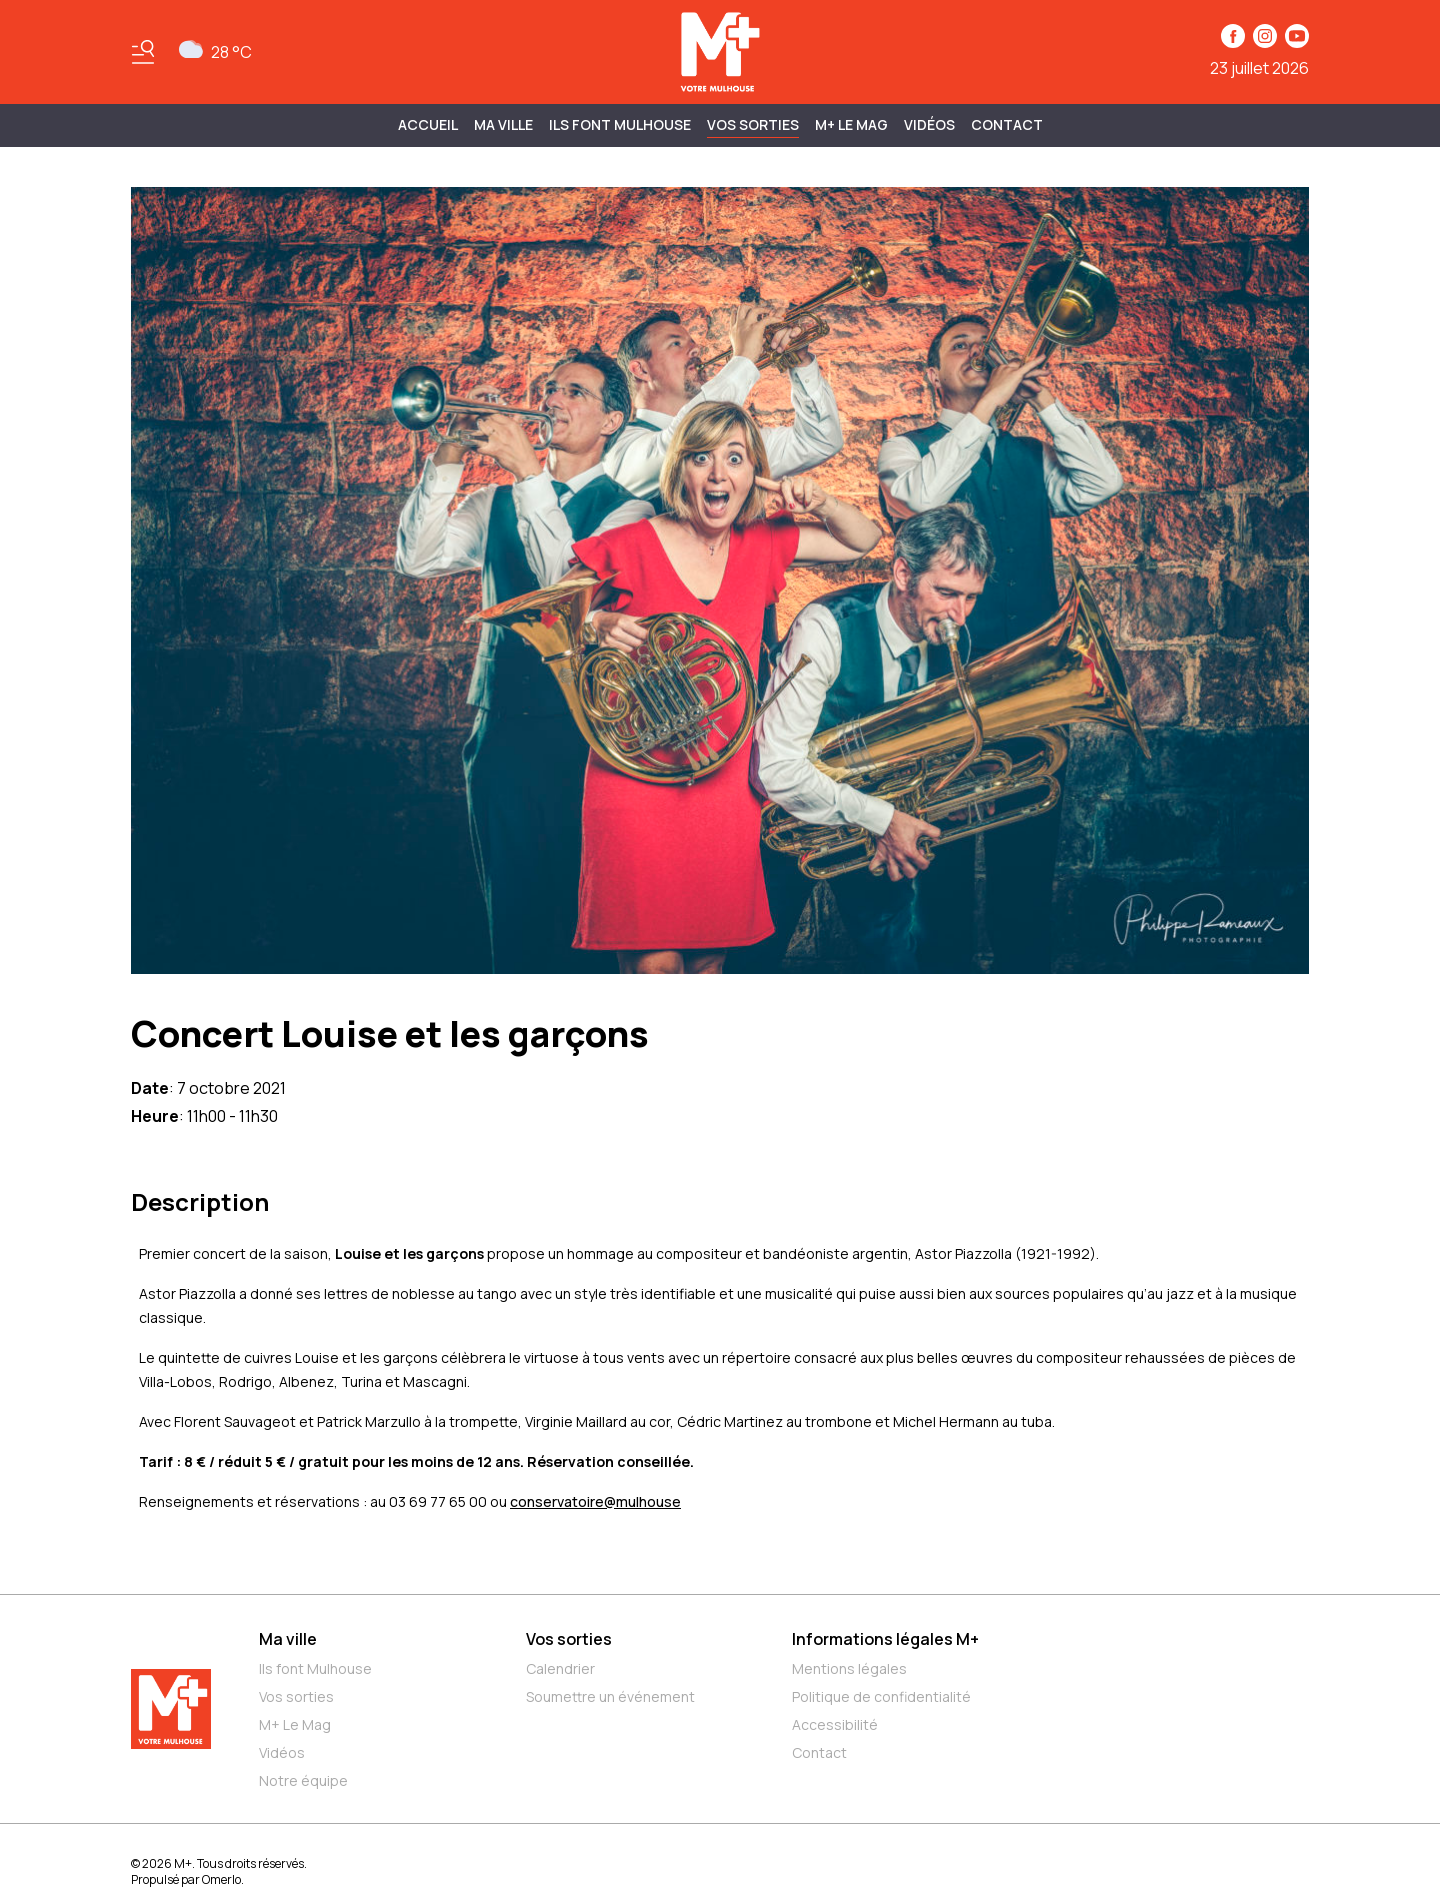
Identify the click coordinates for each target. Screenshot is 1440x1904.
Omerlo (221, 1879)
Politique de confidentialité (881, 1696)
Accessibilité (835, 1724)
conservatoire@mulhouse (595, 1501)
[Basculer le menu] (143, 52)
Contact (1007, 124)
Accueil (428, 124)
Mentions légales (849, 1668)
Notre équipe (303, 1780)
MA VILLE (503, 124)
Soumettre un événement (610, 1696)
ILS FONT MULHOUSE (620, 124)
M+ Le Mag (851, 124)
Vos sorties (753, 124)
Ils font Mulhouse (315, 1668)
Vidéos (929, 124)
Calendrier (560, 1668)
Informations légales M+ (885, 1639)
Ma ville (288, 1639)
